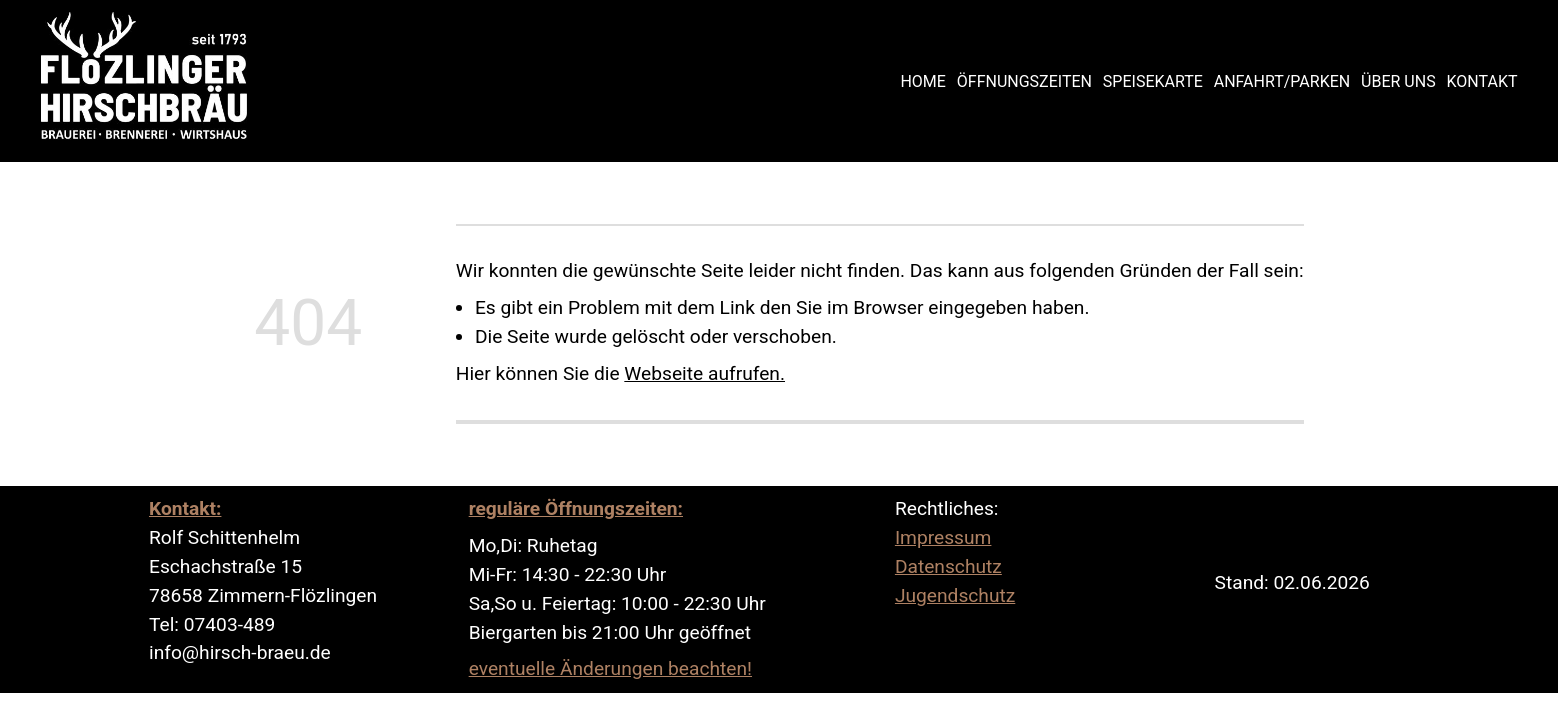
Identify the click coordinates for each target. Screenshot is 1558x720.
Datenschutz (948, 566)
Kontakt (1482, 81)
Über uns (1398, 81)
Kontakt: (185, 508)
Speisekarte (1153, 81)
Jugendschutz (955, 595)
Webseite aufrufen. (704, 373)
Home (922, 81)
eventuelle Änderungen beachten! (610, 668)
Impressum (943, 537)
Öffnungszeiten (1024, 81)
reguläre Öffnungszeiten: (576, 508)
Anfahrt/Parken (1282, 81)
